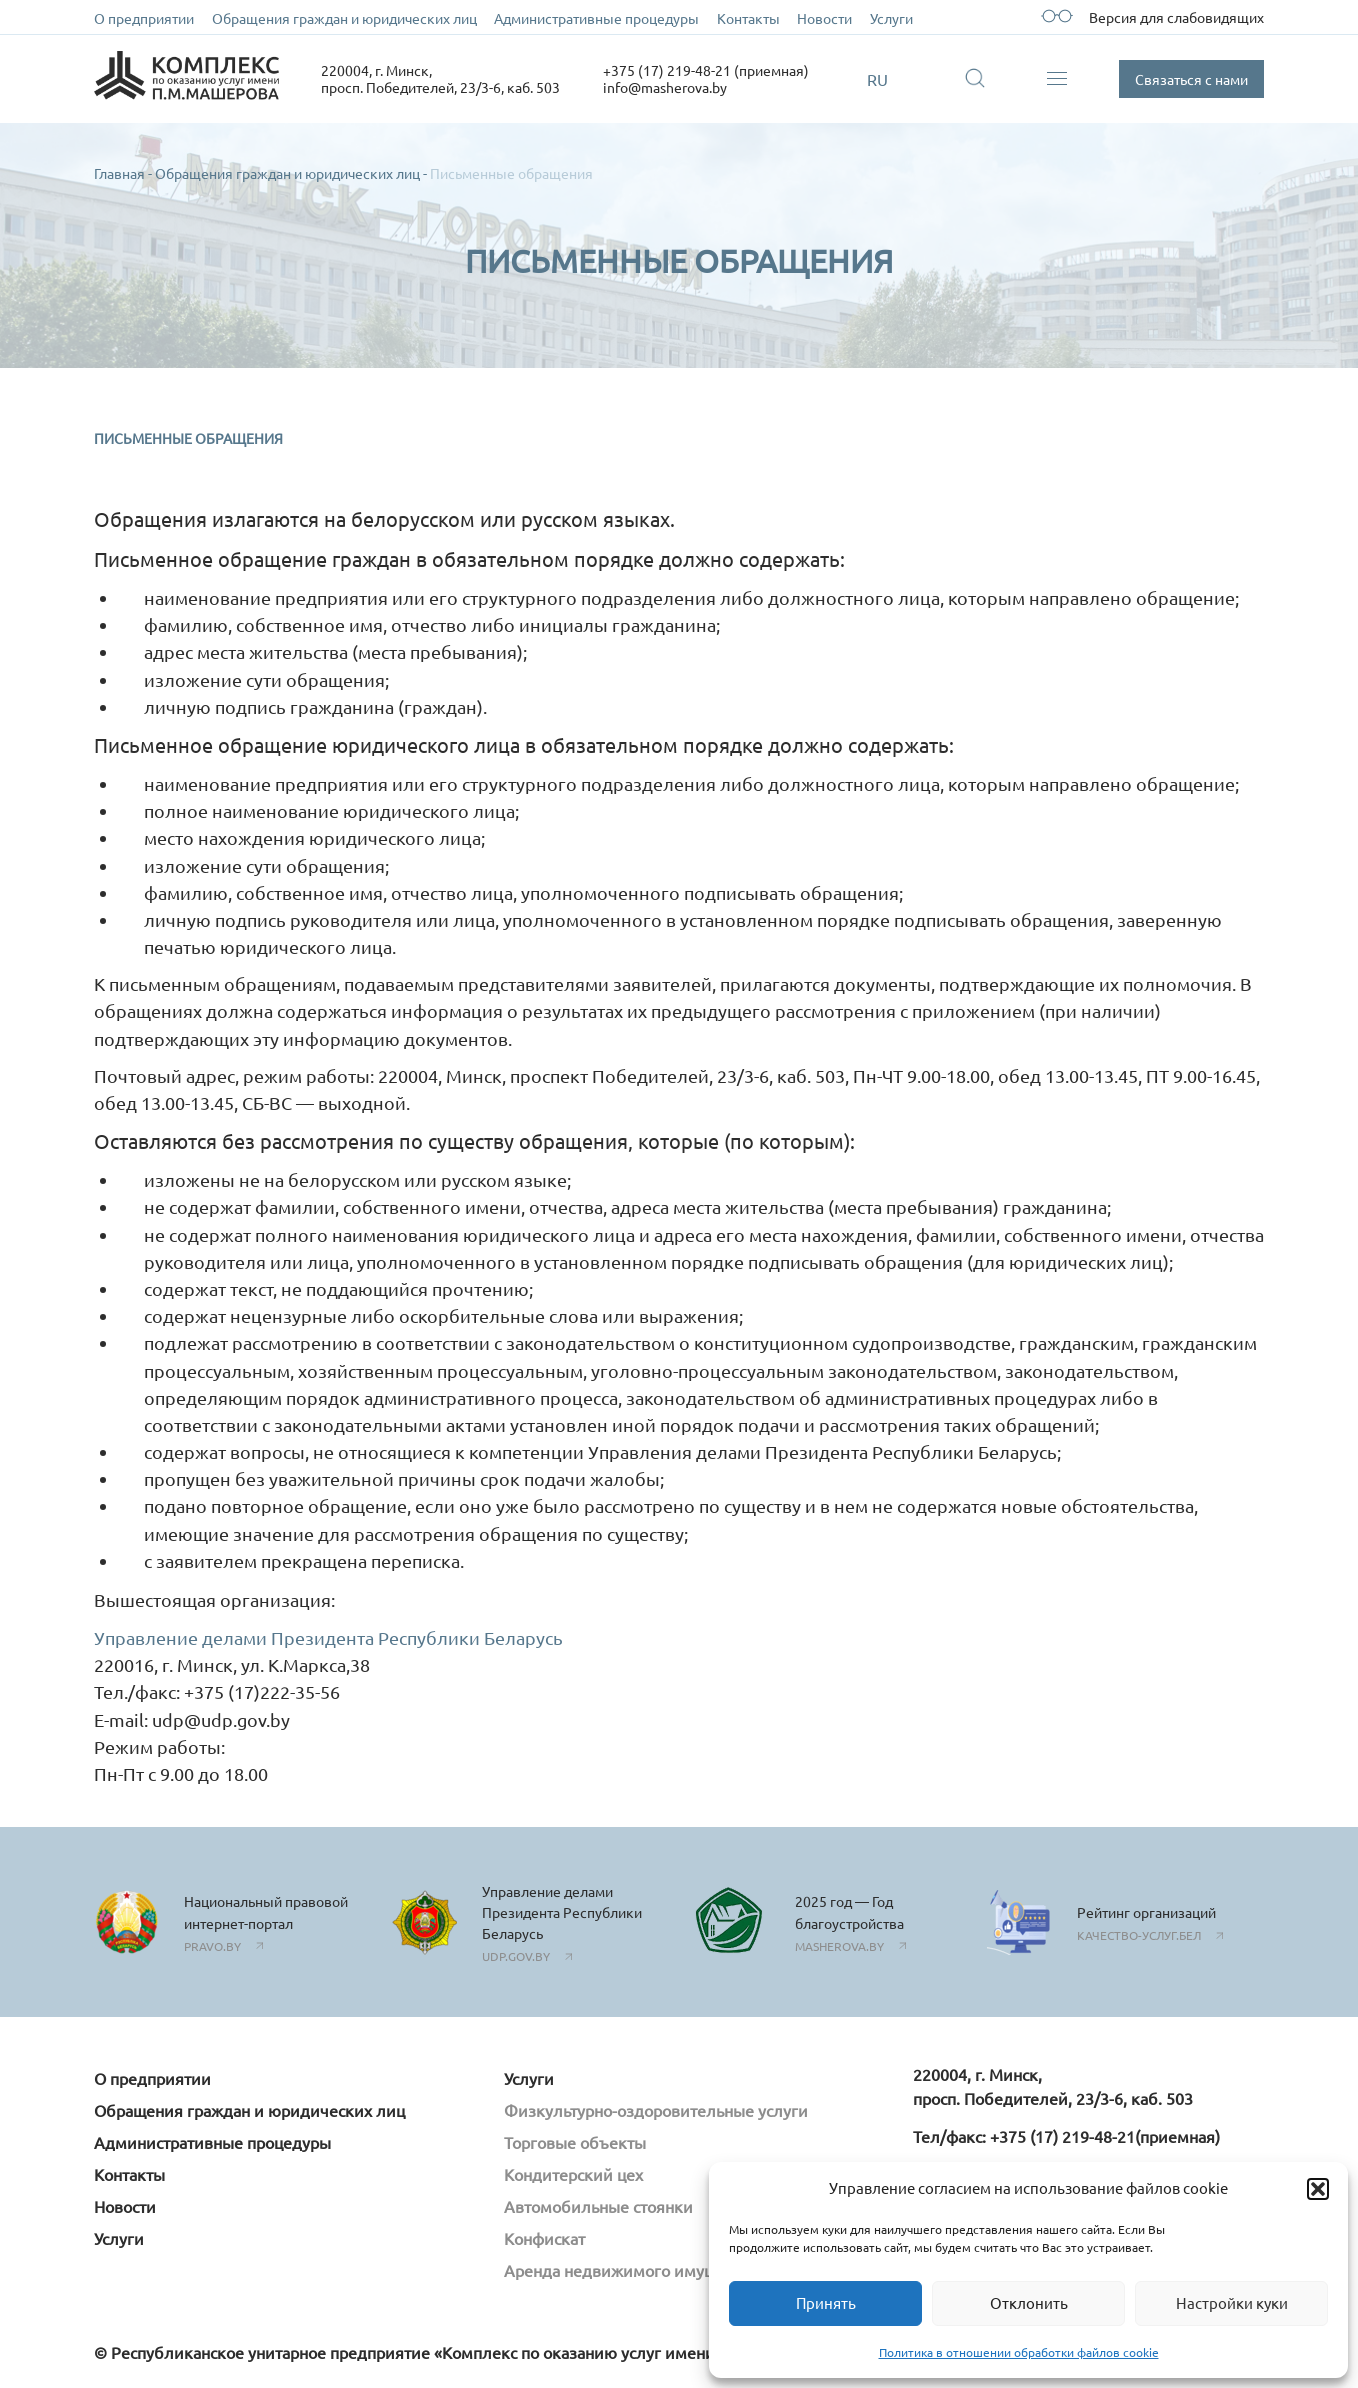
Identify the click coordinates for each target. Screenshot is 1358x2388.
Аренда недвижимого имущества (630, 2270)
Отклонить (1029, 2302)
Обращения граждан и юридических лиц (344, 18)
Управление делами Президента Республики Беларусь (328, 1637)
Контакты (748, 18)
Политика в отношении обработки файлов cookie (1019, 2352)
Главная (119, 173)
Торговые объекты (575, 2142)
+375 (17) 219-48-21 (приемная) (706, 70)
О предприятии (144, 18)
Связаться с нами (1191, 79)
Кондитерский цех (573, 2174)
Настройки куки (1232, 2302)
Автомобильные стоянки (598, 2206)
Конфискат (544, 2238)
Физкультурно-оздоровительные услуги (656, 2110)
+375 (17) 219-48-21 (1062, 2136)
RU (877, 79)
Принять (826, 2302)
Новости (824, 18)
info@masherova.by (665, 87)
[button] (1318, 2189)
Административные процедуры (596, 18)
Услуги (891, 18)
